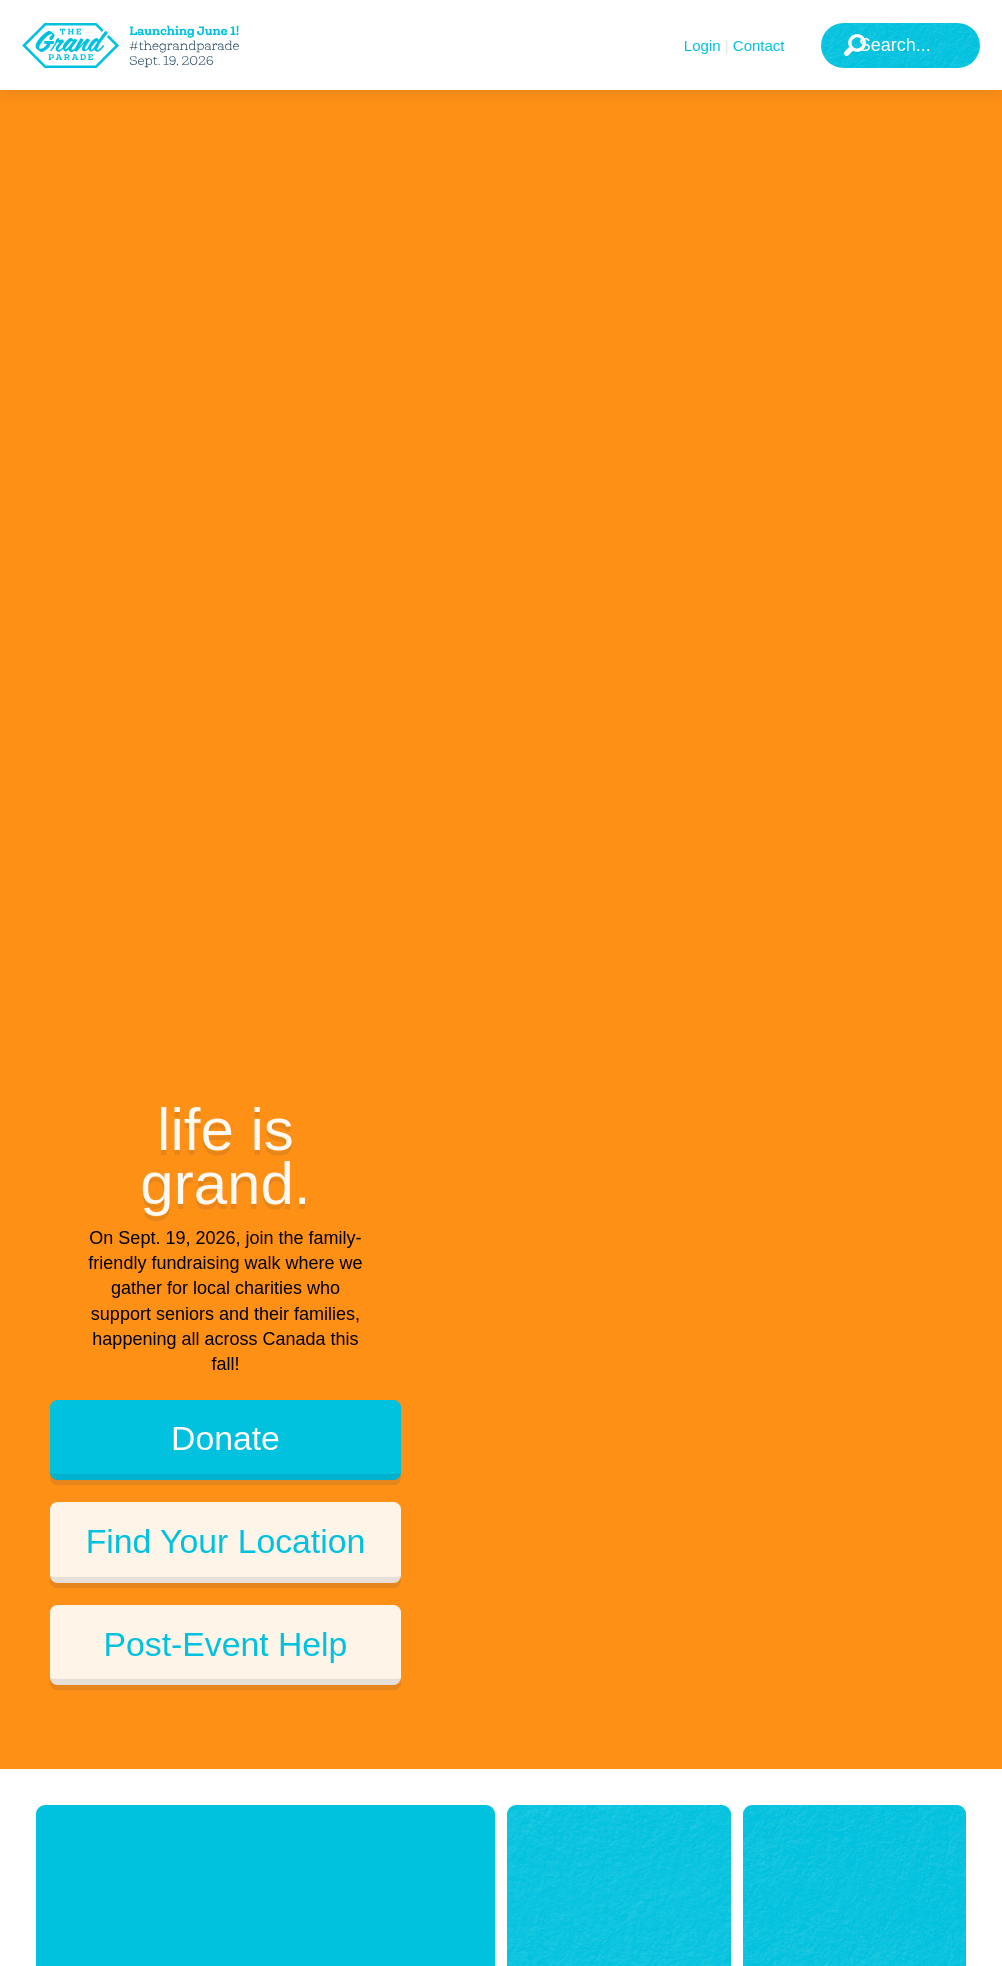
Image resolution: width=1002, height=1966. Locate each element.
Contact (759, 45)
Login (702, 45)
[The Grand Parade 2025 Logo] (154, 45)
